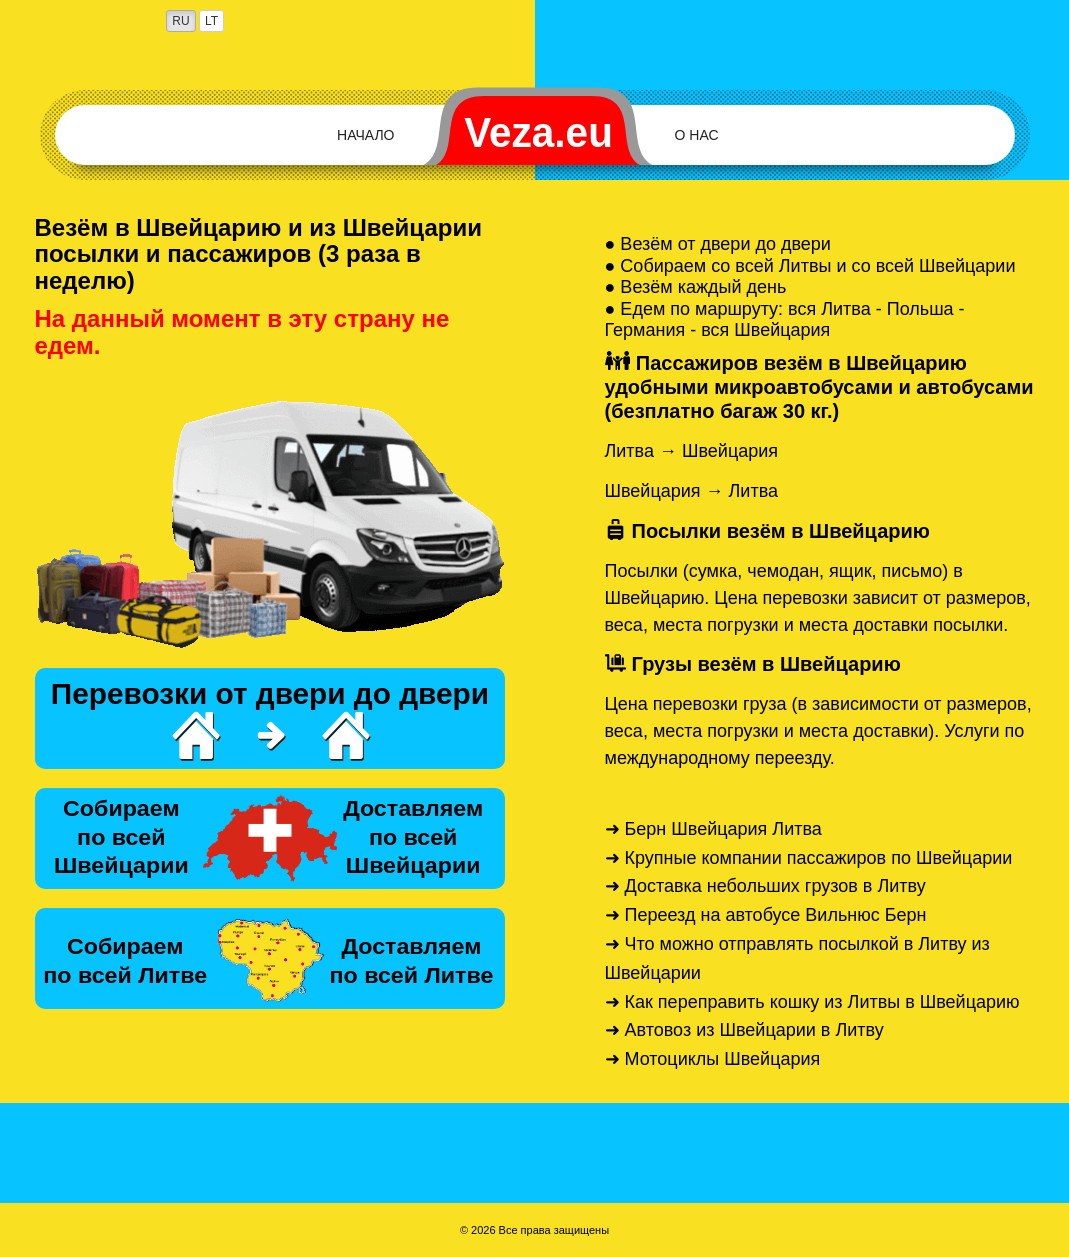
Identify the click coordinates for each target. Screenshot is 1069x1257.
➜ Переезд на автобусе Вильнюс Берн (766, 915)
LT (211, 21)
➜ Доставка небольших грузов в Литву (765, 886)
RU (180, 21)
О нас (697, 135)
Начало (365, 135)
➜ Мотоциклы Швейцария (713, 1059)
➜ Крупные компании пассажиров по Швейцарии (809, 858)
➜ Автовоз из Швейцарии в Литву (744, 1030)
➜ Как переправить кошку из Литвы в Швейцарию (812, 1002)
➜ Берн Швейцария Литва (713, 829)
